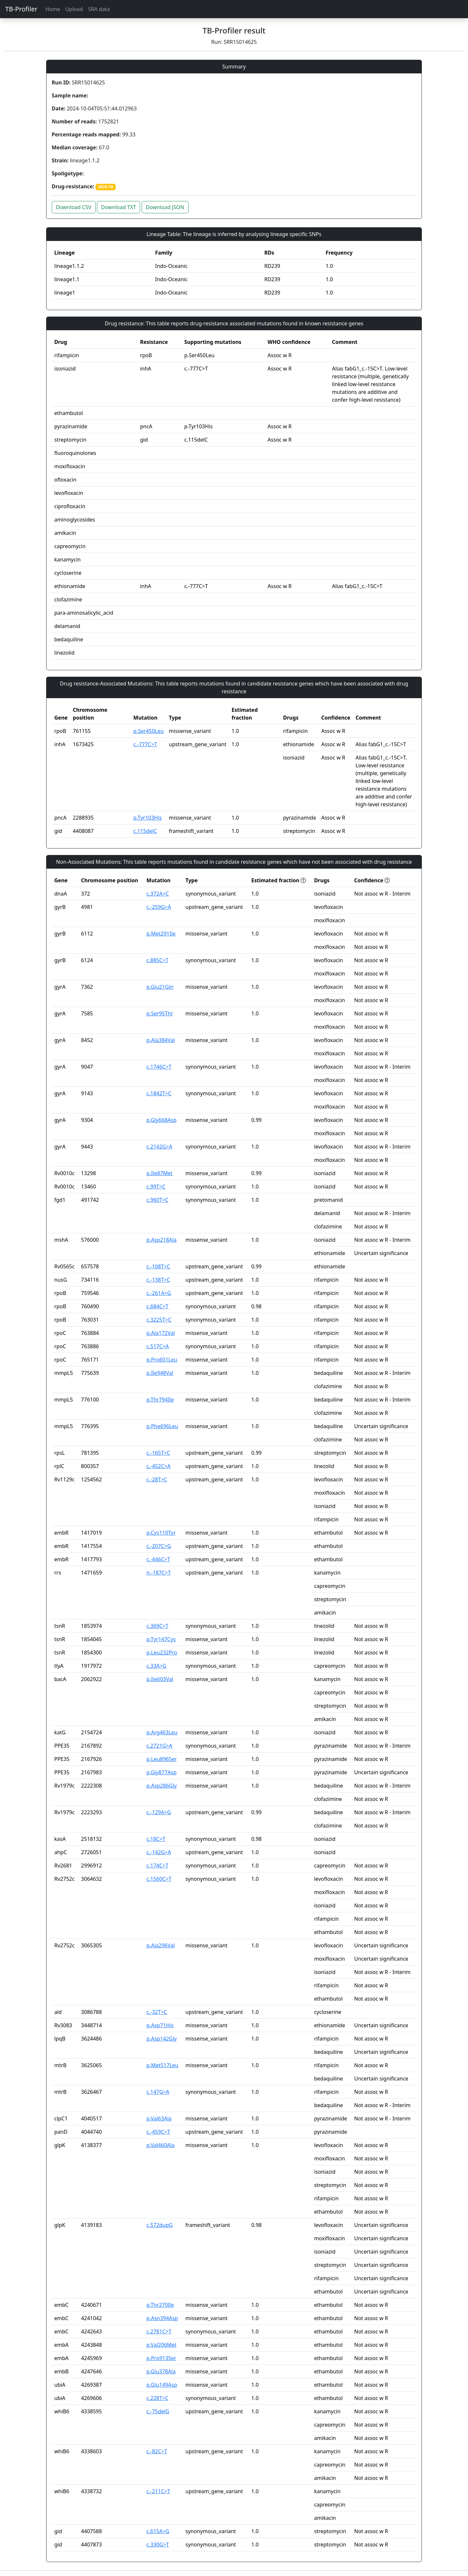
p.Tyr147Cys (161, 1639)
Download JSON (165, 207)
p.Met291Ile (161, 933)
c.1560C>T (159, 1878)
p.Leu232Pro (162, 1652)
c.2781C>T (159, 2331)
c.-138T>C (158, 1279)
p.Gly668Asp (161, 1120)
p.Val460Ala (161, 2145)
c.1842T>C (159, 1093)
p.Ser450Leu (148, 731)
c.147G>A (158, 2091)
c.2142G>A (160, 1146)
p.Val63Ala (159, 2118)
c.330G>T (158, 2544)
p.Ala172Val (161, 1333)
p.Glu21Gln (160, 986)
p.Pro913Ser (161, 2358)
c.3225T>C (159, 1319)
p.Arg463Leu (162, 1732)
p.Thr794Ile (160, 1399)
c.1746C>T (159, 1066)
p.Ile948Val (160, 1372)
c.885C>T (158, 960)
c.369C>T (158, 1625)
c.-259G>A (159, 907)
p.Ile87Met (160, 1173)
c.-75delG (158, 2411)
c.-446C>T (158, 1559)
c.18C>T (156, 1838)
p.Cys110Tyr (161, 1532)
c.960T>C (158, 1199)
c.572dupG (160, 2225)
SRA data (99, 9)
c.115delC (145, 831)
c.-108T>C (158, 1266)
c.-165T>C (158, 1452)
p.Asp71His (160, 2025)
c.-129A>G (159, 1812)
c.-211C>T (158, 2491)
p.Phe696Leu (162, 1426)
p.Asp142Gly (162, 2038)
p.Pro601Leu (162, 1359)
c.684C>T (158, 1306)
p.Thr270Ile (160, 2304)
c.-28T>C (157, 1479)
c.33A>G (156, 1665)
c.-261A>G (159, 1293)
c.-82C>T (157, 2451)
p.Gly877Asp (161, 1772)
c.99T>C (156, 1186)
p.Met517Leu (162, 2065)
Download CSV (73, 207)
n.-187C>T (159, 1572)
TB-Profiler (21, 9)
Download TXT (118, 207)
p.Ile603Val (160, 1679)
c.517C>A (158, 1346)
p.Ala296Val (161, 1945)
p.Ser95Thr (160, 1013)
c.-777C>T (145, 744)
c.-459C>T (158, 2131)
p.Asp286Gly (162, 1785)
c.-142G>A (159, 1852)
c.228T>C (158, 2398)
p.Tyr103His (147, 817)
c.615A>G (158, 2531)
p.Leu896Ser (162, 1759)
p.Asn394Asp (162, 2318)
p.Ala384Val (161, 1040)
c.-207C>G (159, 1546)
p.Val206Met (161, 2344)
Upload (74, 9)
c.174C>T (158, 1865)
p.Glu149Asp (162, 2384)
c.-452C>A (159, 1466)
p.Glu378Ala (161, 2371)
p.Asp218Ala (162, 1239)
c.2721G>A (160, 1745)
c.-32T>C (157, 2012)
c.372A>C (158, 893)
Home (52, 9)
